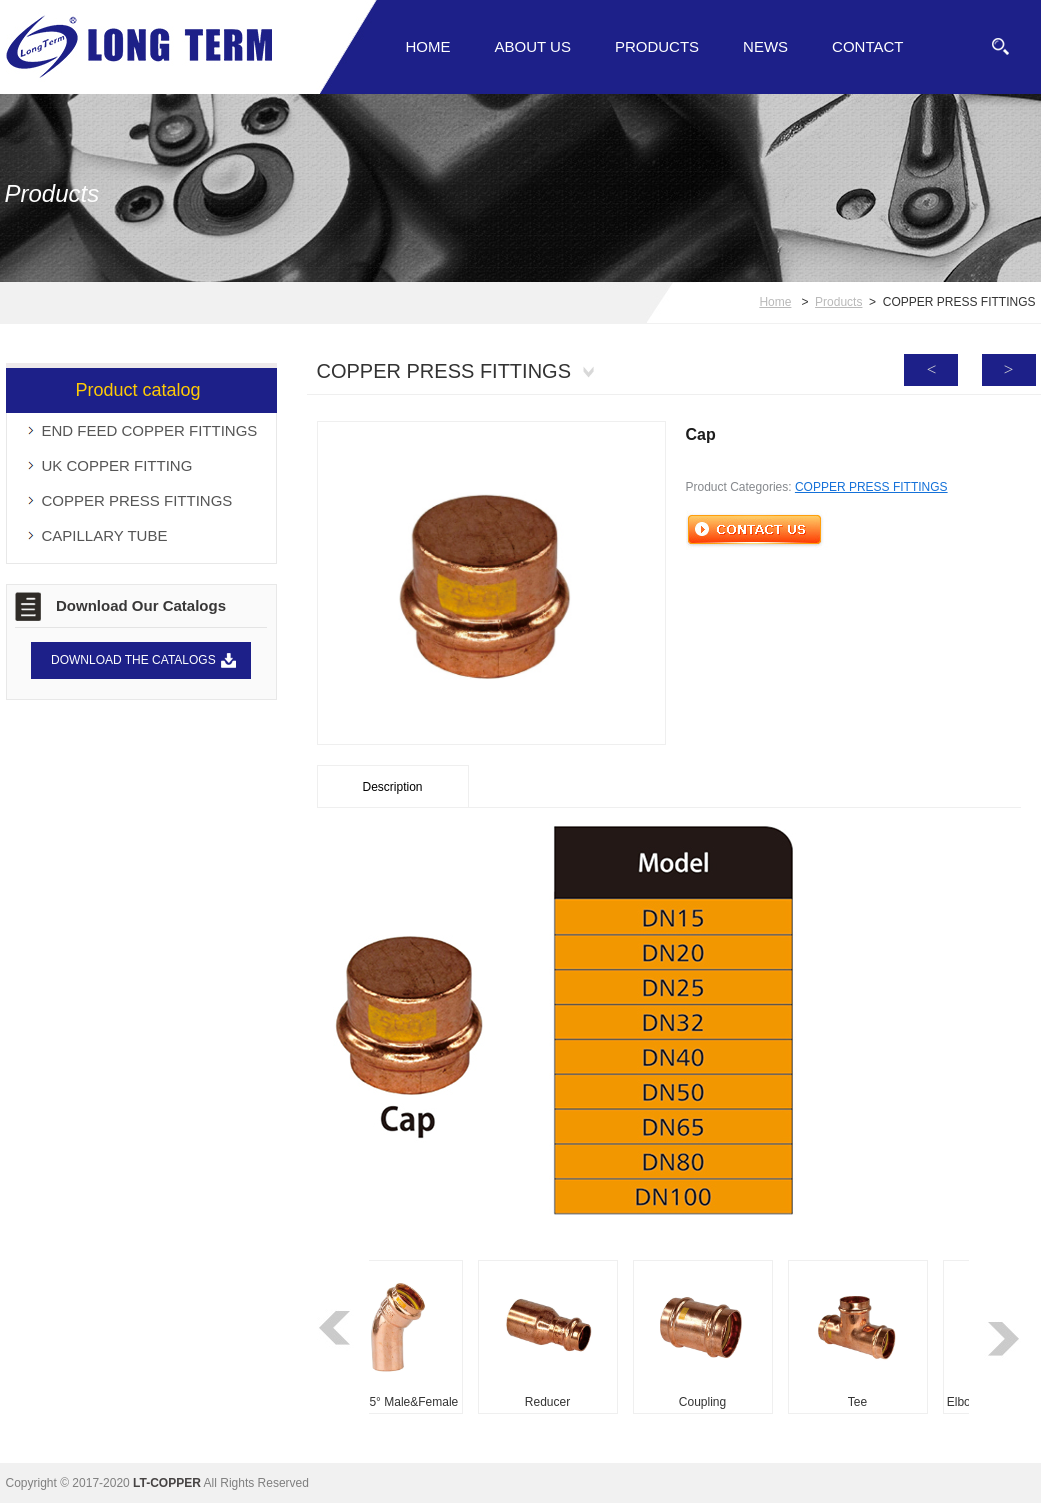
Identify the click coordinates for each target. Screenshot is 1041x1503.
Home (428, 46)
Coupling (706, 1402)
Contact (867, 46)
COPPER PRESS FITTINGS (137, 500)
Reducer (551, 1402)
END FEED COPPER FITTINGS (150, 430)
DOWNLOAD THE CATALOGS (133, 660)
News (765, 46)
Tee (861, 1402)
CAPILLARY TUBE (105, 535)
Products (657, 46)
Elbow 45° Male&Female (397, 1402)
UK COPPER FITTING (117, 465)
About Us (533, 46)
